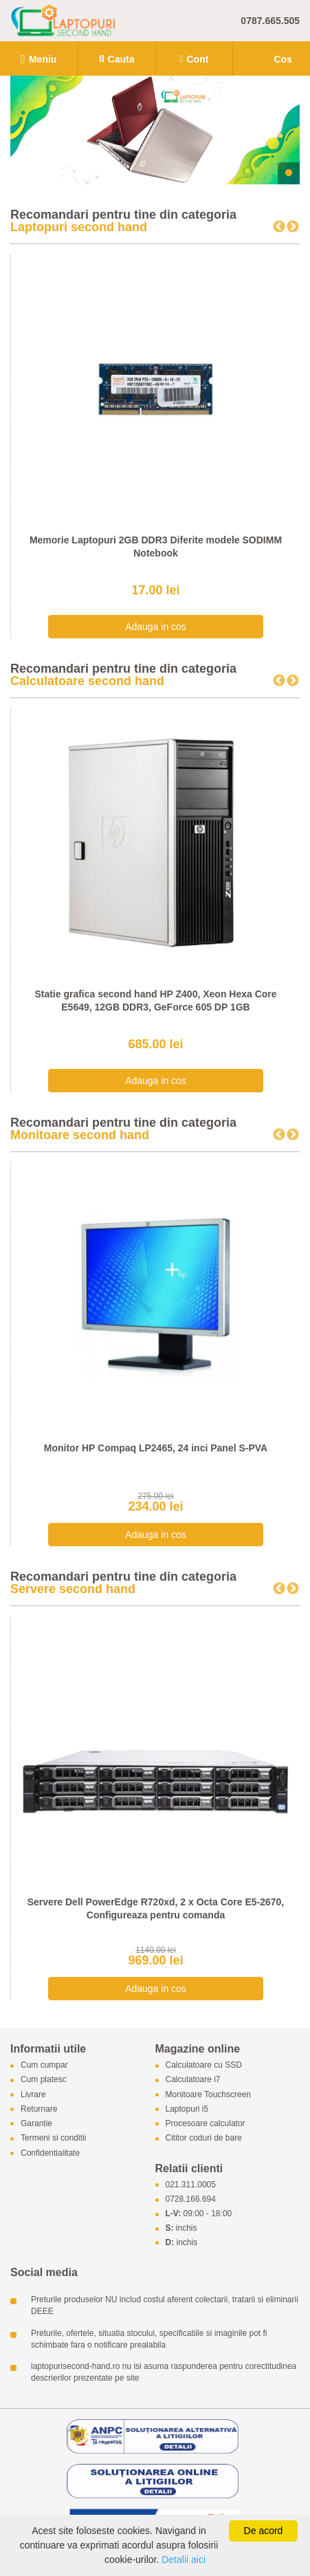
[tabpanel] (155, 130)
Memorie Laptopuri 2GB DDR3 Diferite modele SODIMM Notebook (156, 546)
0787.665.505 (270, 20)
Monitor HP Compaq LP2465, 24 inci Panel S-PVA (155, 1447)
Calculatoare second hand (87, 681)
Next (293, 227)
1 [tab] (288, 173)
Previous (279, 227)
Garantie (36, 2124)
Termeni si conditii (53, 2138)
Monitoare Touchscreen (209, 2094)
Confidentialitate (50, 2153)
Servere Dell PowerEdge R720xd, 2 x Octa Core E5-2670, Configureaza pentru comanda (156, 1908)
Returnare (39, 2109)
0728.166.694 (191, 2200)
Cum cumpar (44, 2065)
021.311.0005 (191, 2184)
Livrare (33, 2094)
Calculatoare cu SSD (204, 2065)
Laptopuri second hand (78, 227)
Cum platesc (44, 2080)
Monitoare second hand (79, 1135)
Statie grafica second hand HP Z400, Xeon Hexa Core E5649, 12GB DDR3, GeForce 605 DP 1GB (155, 1000)
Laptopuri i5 (187, 2109)
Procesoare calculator (205, 2124)
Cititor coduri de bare (204, 2138)
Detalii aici (184, 2559)
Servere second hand (72, 1589)
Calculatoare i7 (193, 2080)
